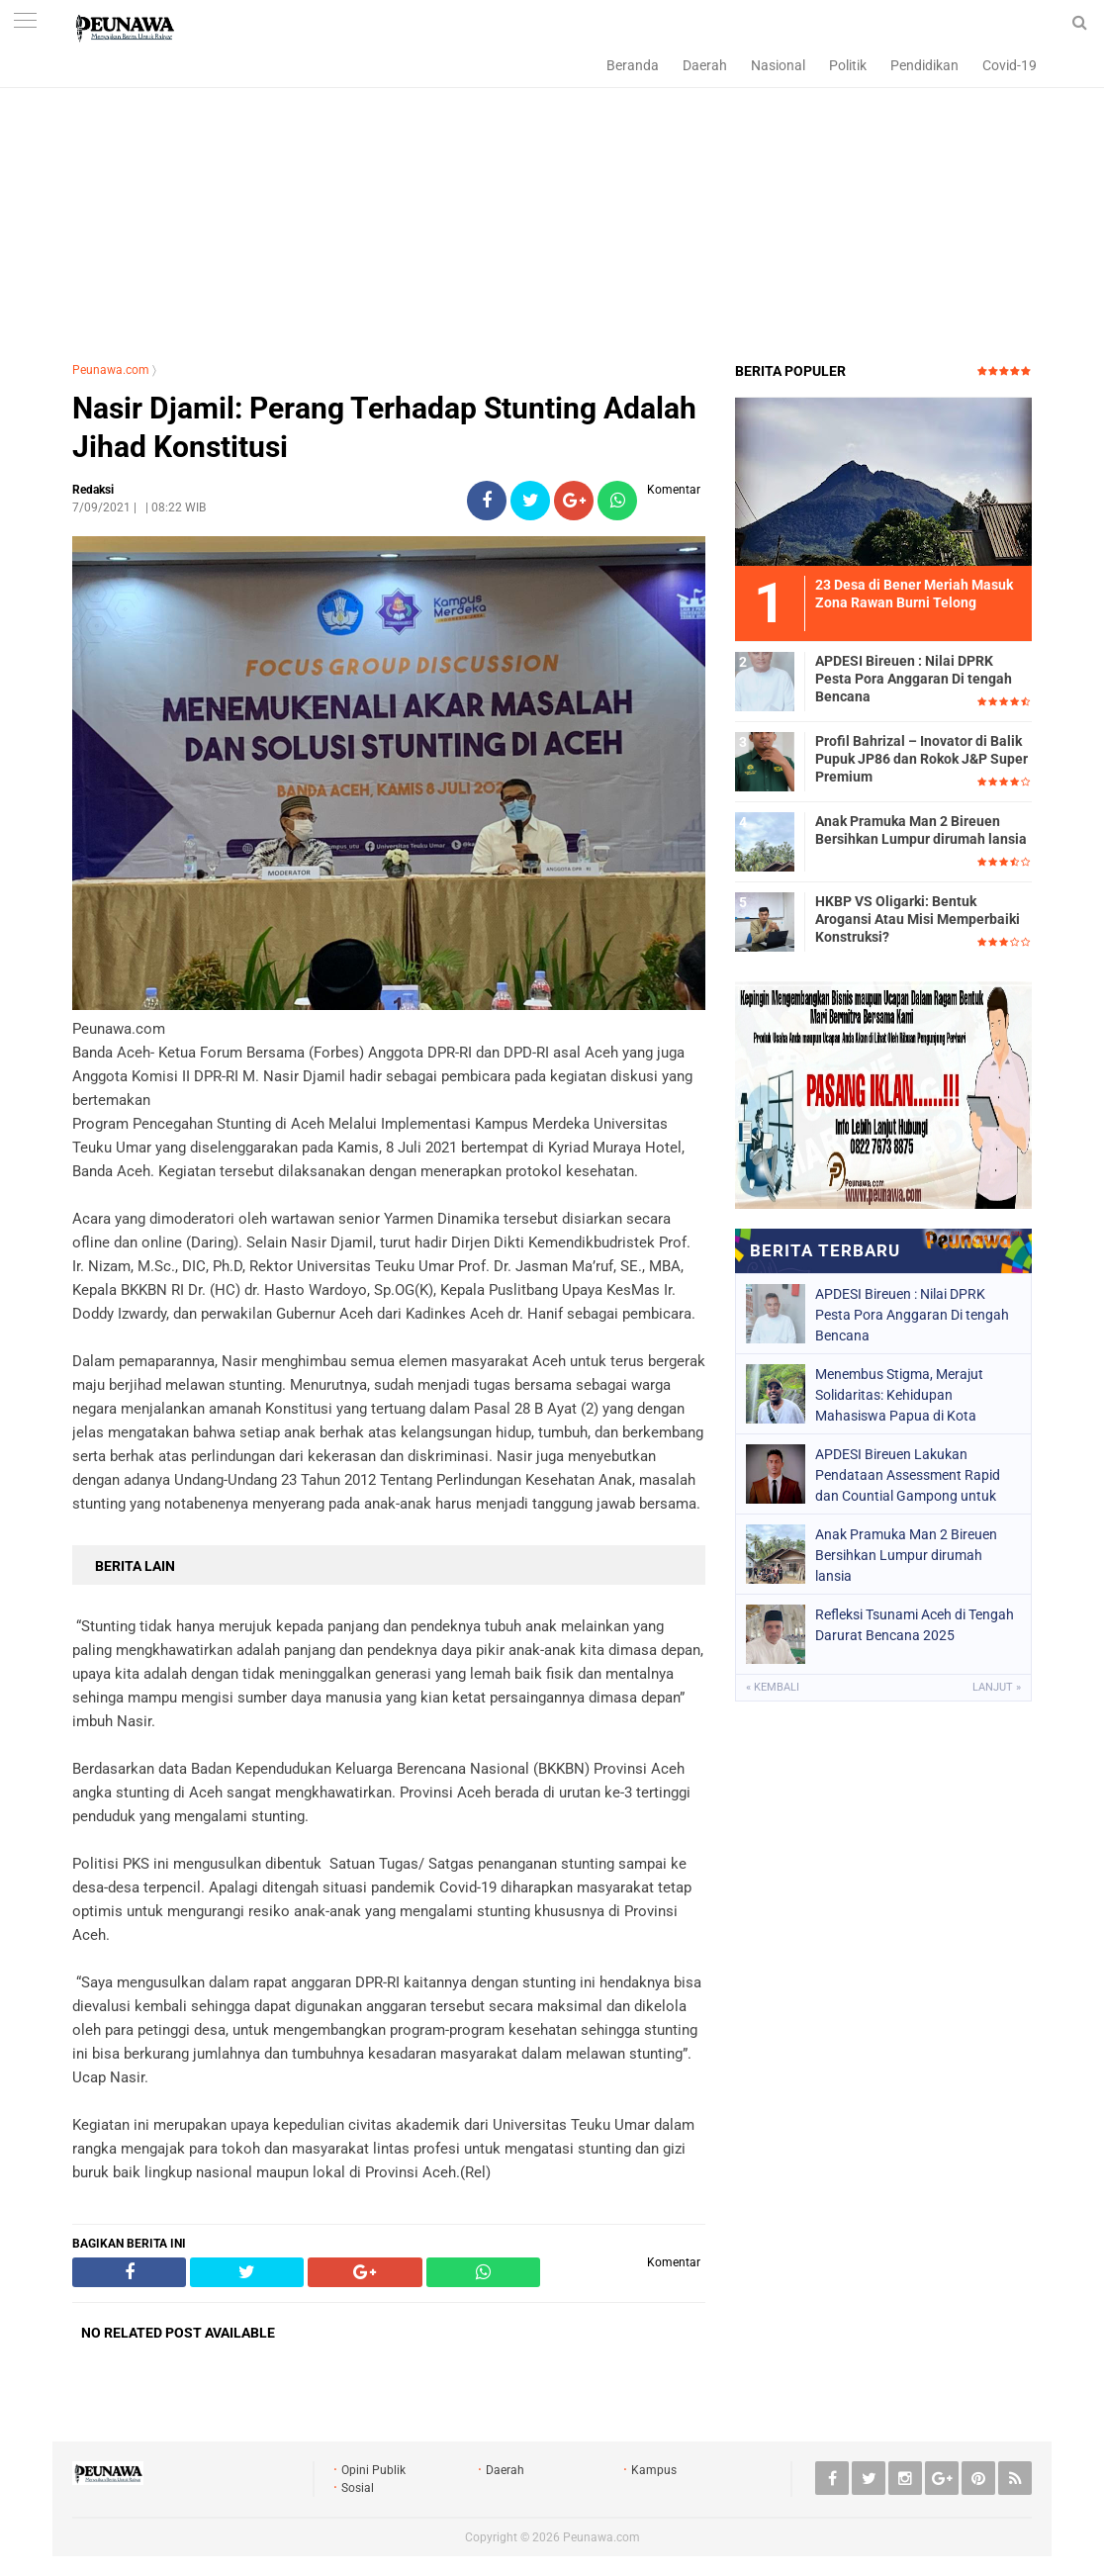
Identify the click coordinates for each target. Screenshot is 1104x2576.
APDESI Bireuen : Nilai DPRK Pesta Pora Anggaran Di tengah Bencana (913, 678)
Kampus (654, 2470)
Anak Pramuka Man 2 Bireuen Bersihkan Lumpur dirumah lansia (921, 830)
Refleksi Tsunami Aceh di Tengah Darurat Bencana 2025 (914, 1625)
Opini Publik (373, 2470)
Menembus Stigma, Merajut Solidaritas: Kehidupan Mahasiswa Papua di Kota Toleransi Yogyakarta (899, 1395)
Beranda (632, 65)
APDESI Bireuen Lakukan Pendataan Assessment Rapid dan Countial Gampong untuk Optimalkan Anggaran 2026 (907, 1475)
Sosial (357, 2488)
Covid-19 (1009, 65)
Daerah (705, 65)
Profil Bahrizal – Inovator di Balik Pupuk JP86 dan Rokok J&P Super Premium (921, 758)
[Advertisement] (552, 202)
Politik (848, 65)
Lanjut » (996, 1687)
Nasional (778, 65)
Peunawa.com (110, 370)
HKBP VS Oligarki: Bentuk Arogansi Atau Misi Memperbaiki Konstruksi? (917, 919)
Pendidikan (924, 65)
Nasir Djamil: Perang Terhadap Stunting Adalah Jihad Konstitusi (384, 427)
